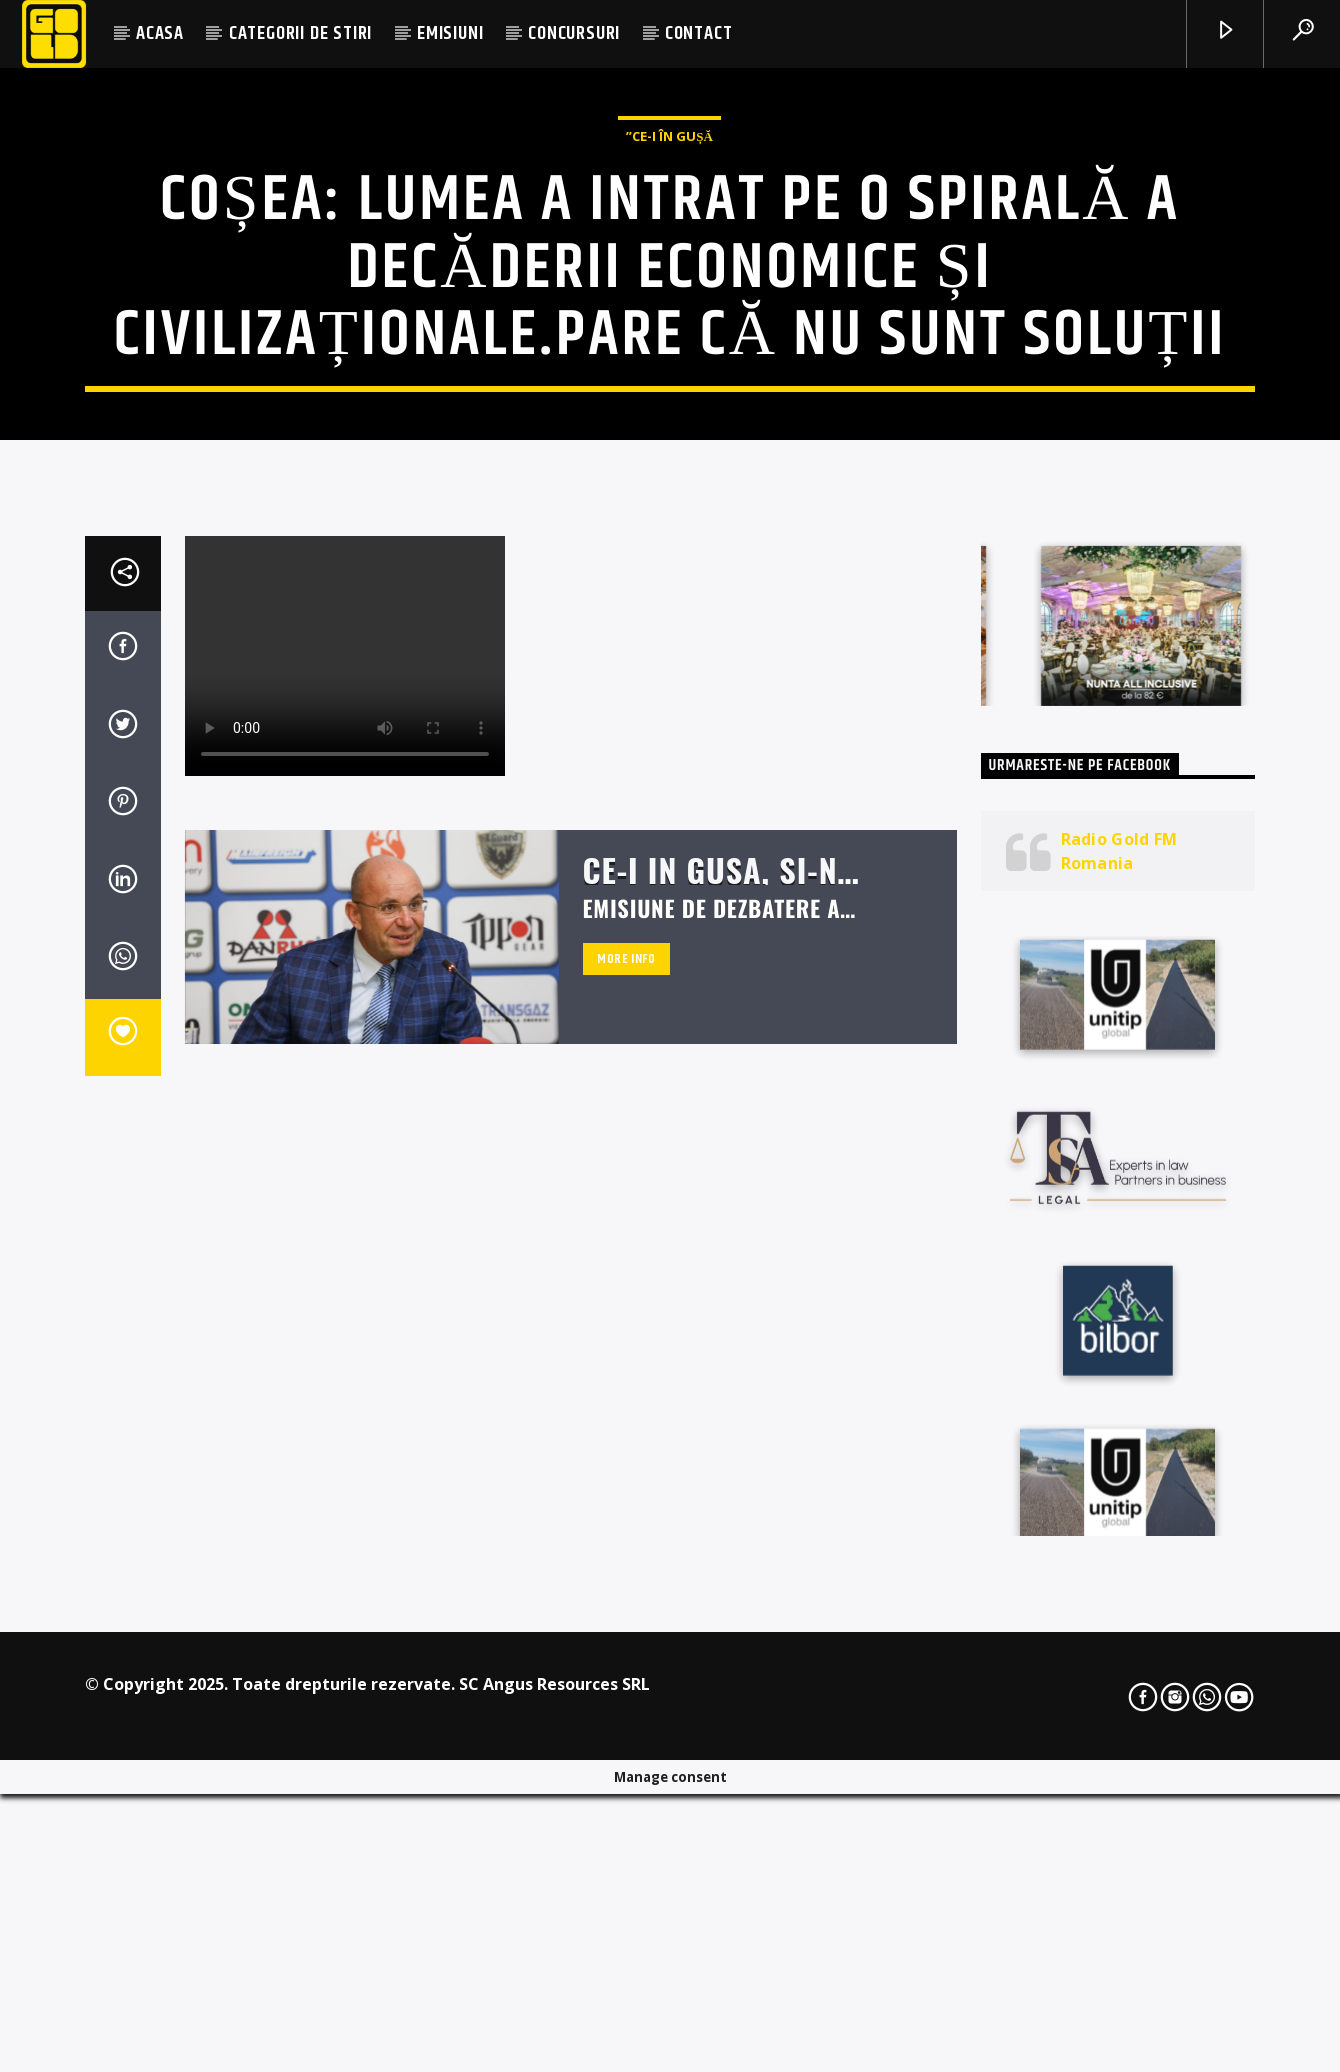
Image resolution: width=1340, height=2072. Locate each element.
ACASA (160, 33)
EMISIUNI (450, 33)
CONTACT (699, 33)
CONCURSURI (574, 33)
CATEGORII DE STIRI (300, 33)
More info (626, 1477)
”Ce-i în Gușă (669, 371)
